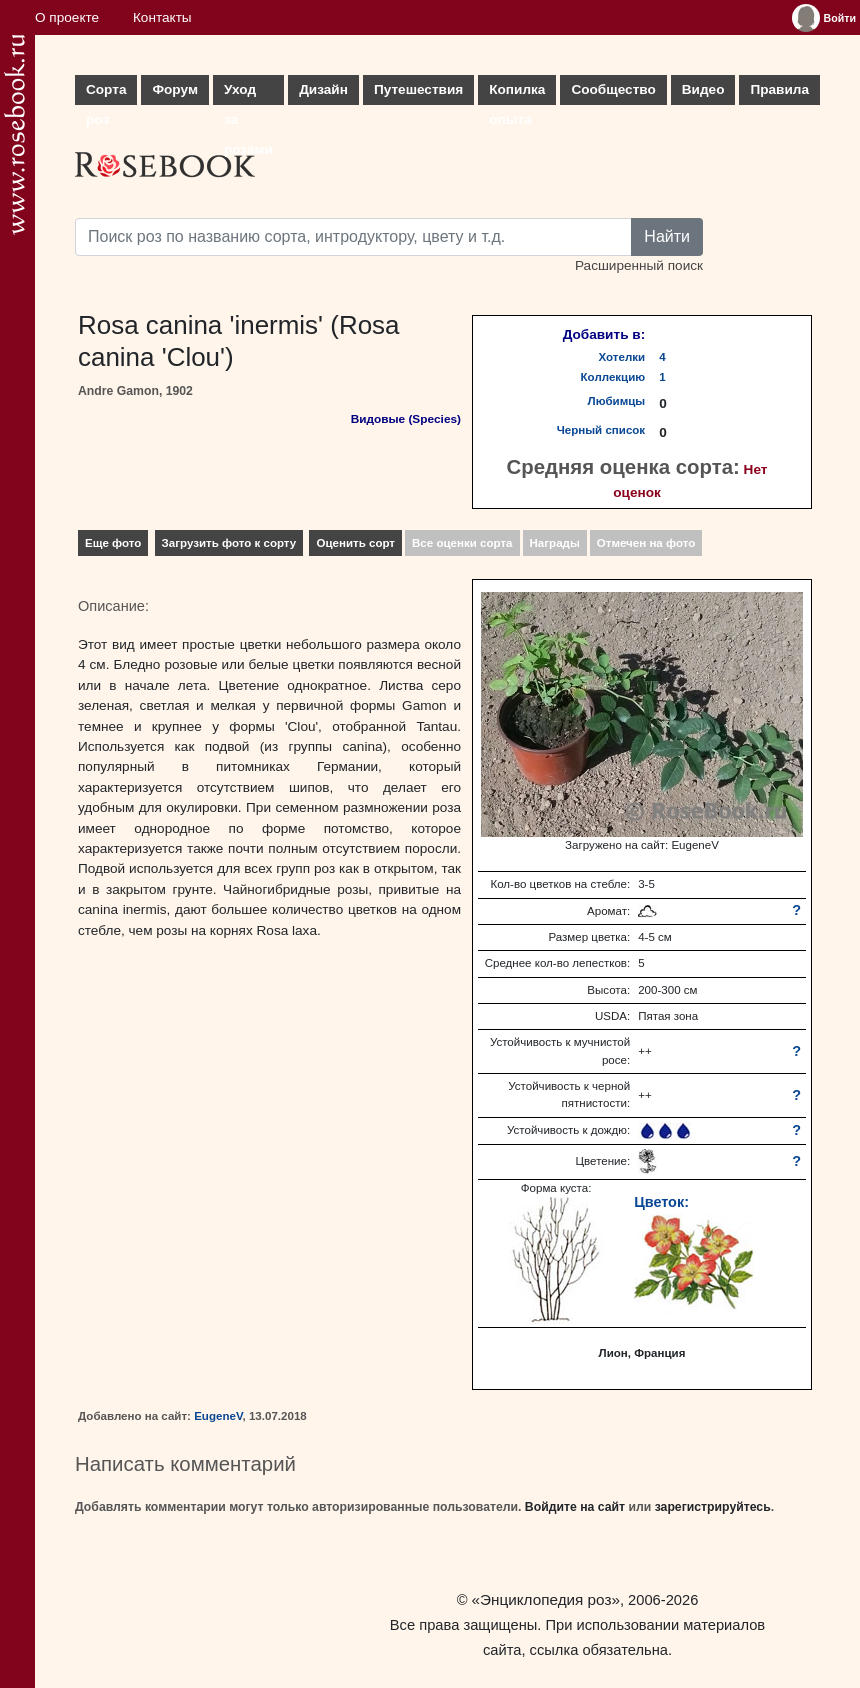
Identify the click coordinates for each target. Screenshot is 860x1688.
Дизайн (323, 89)
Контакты (162, 17)
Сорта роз (106, 93)
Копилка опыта (517, 93)
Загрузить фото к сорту (229, 543)
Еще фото (113, 543)
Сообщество (613, 89)
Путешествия (418, 89)
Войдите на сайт (575, 1507)
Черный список (601, 430)
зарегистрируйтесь (713, 1507)
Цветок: (661, 1202)
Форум (174, 89)
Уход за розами (248, 93)
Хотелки (622, 357)
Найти (667, 236)
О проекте (67, 17)
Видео (703, 89)
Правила (779, 89)
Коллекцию (613, 377)
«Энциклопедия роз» (546, 1599)
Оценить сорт (355, 543)
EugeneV (218, 1416)
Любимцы (617, 401)
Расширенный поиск (639, 265)
